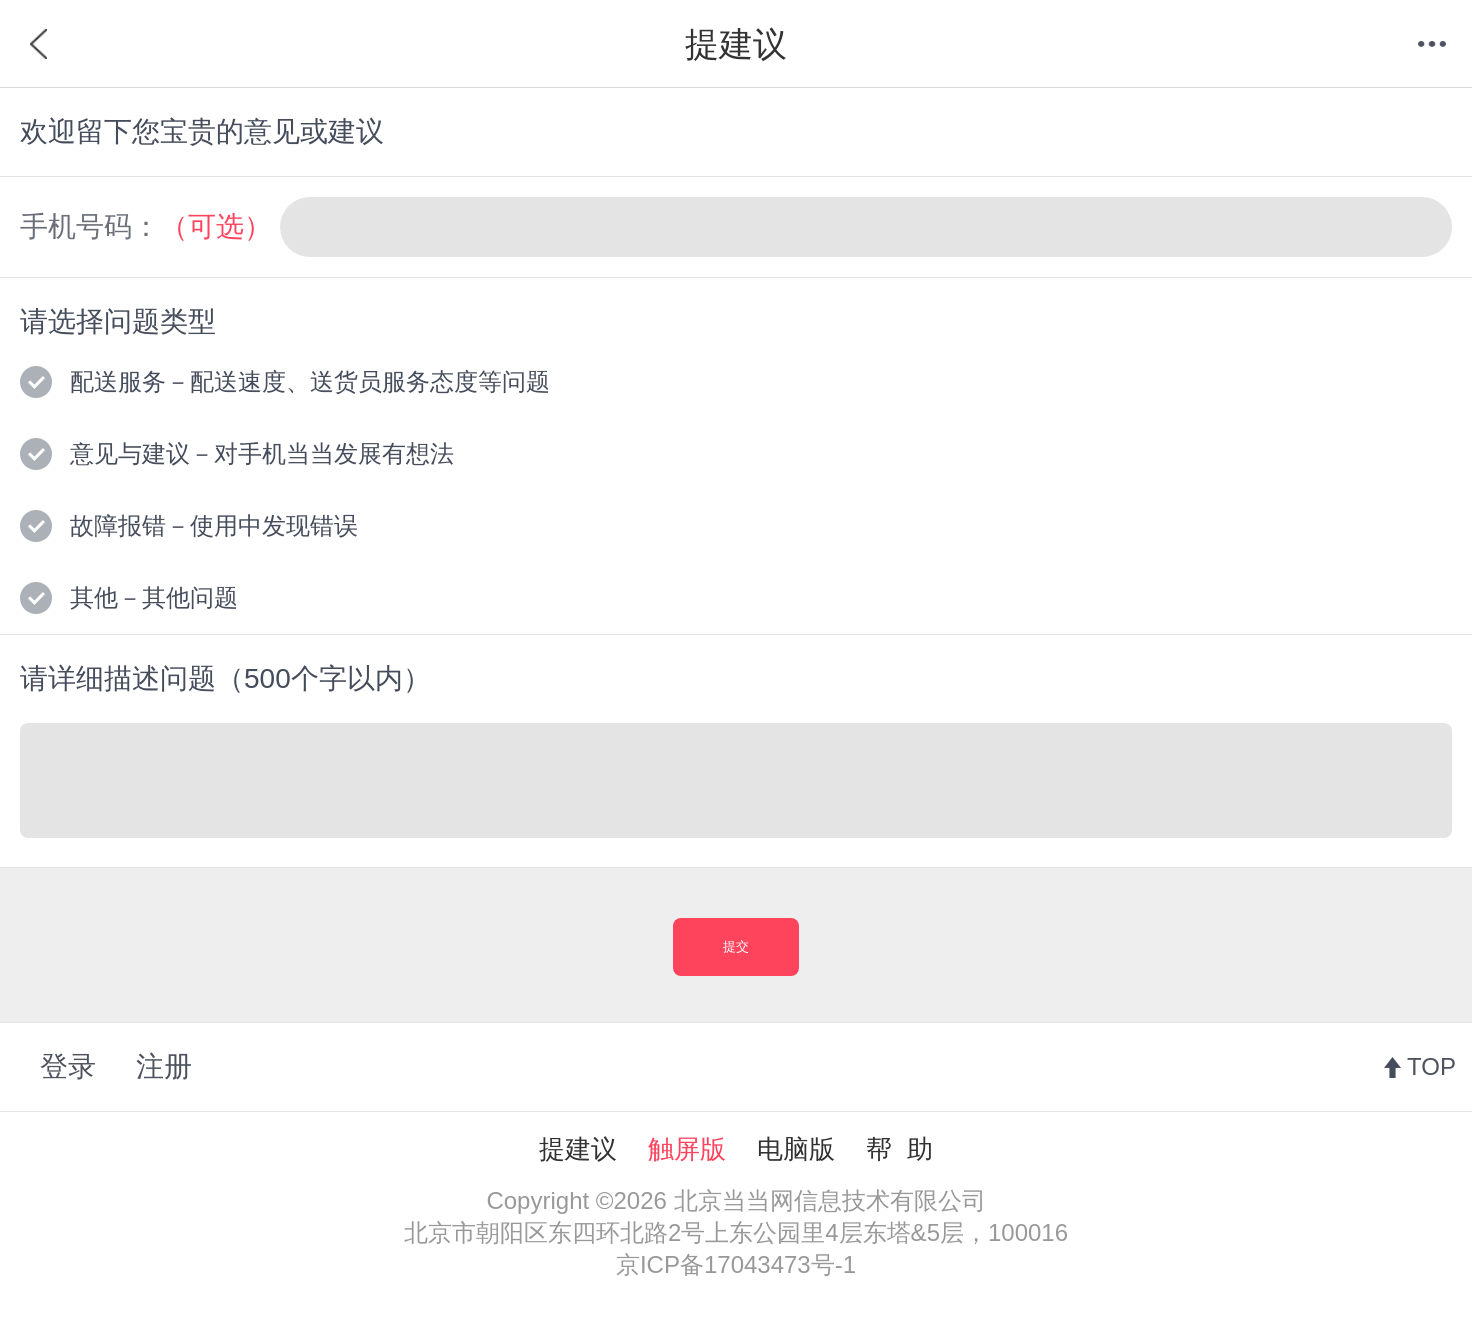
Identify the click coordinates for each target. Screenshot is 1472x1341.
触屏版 (687, 1149)
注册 (164, 1066)
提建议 (578, 1149)
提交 (736, 946)
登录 (68, 1066)
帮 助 (899, 1149)
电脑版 (796, 1149)
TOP (1431, 1066)
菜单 (1432, 44)
